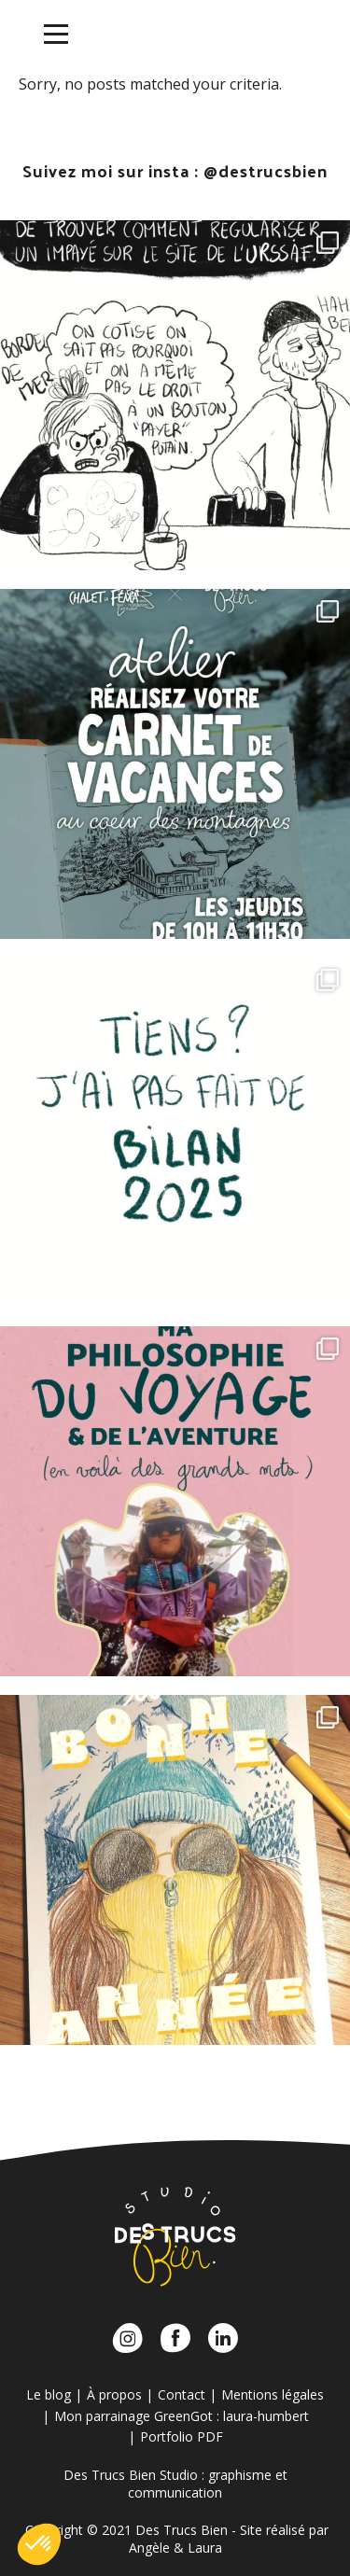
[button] (39, 2544)
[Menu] (56, 35)
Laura (205, 2547)
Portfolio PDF (181, 2436)
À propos (114, 2394)
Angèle (149, 2547)
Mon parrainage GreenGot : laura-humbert (181, 2416)
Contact (181, 2394)
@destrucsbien (265, 170)
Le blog (48, 2394)
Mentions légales (272, 2394)
